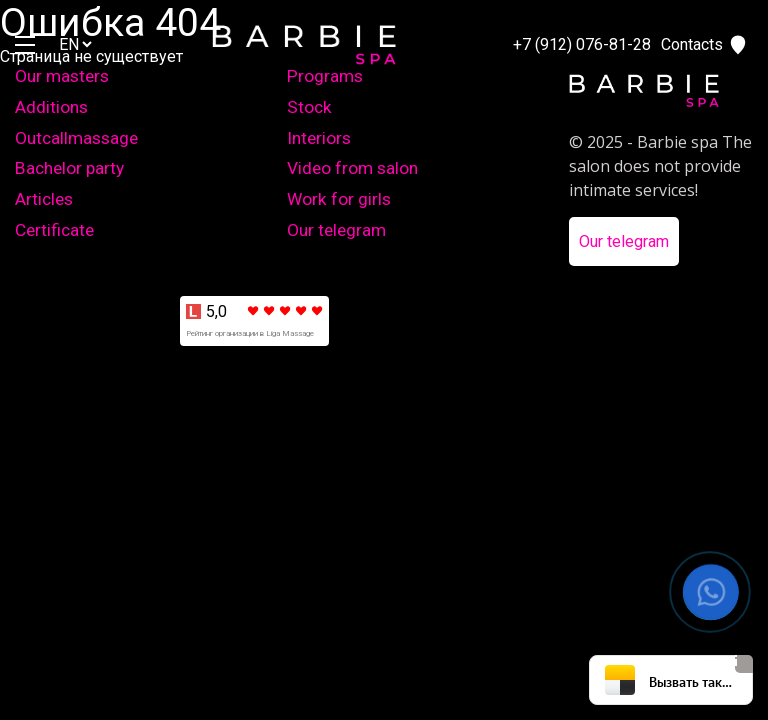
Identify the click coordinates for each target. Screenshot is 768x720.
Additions (51, 107)
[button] (711, 592)
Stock (309, 107)
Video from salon (352, 168)
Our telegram (336, 230)
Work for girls (339, 199)
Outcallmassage (76, 138)
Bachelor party (69, 168)
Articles (44, 199)
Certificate (54, 230)
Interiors (319, 138)
